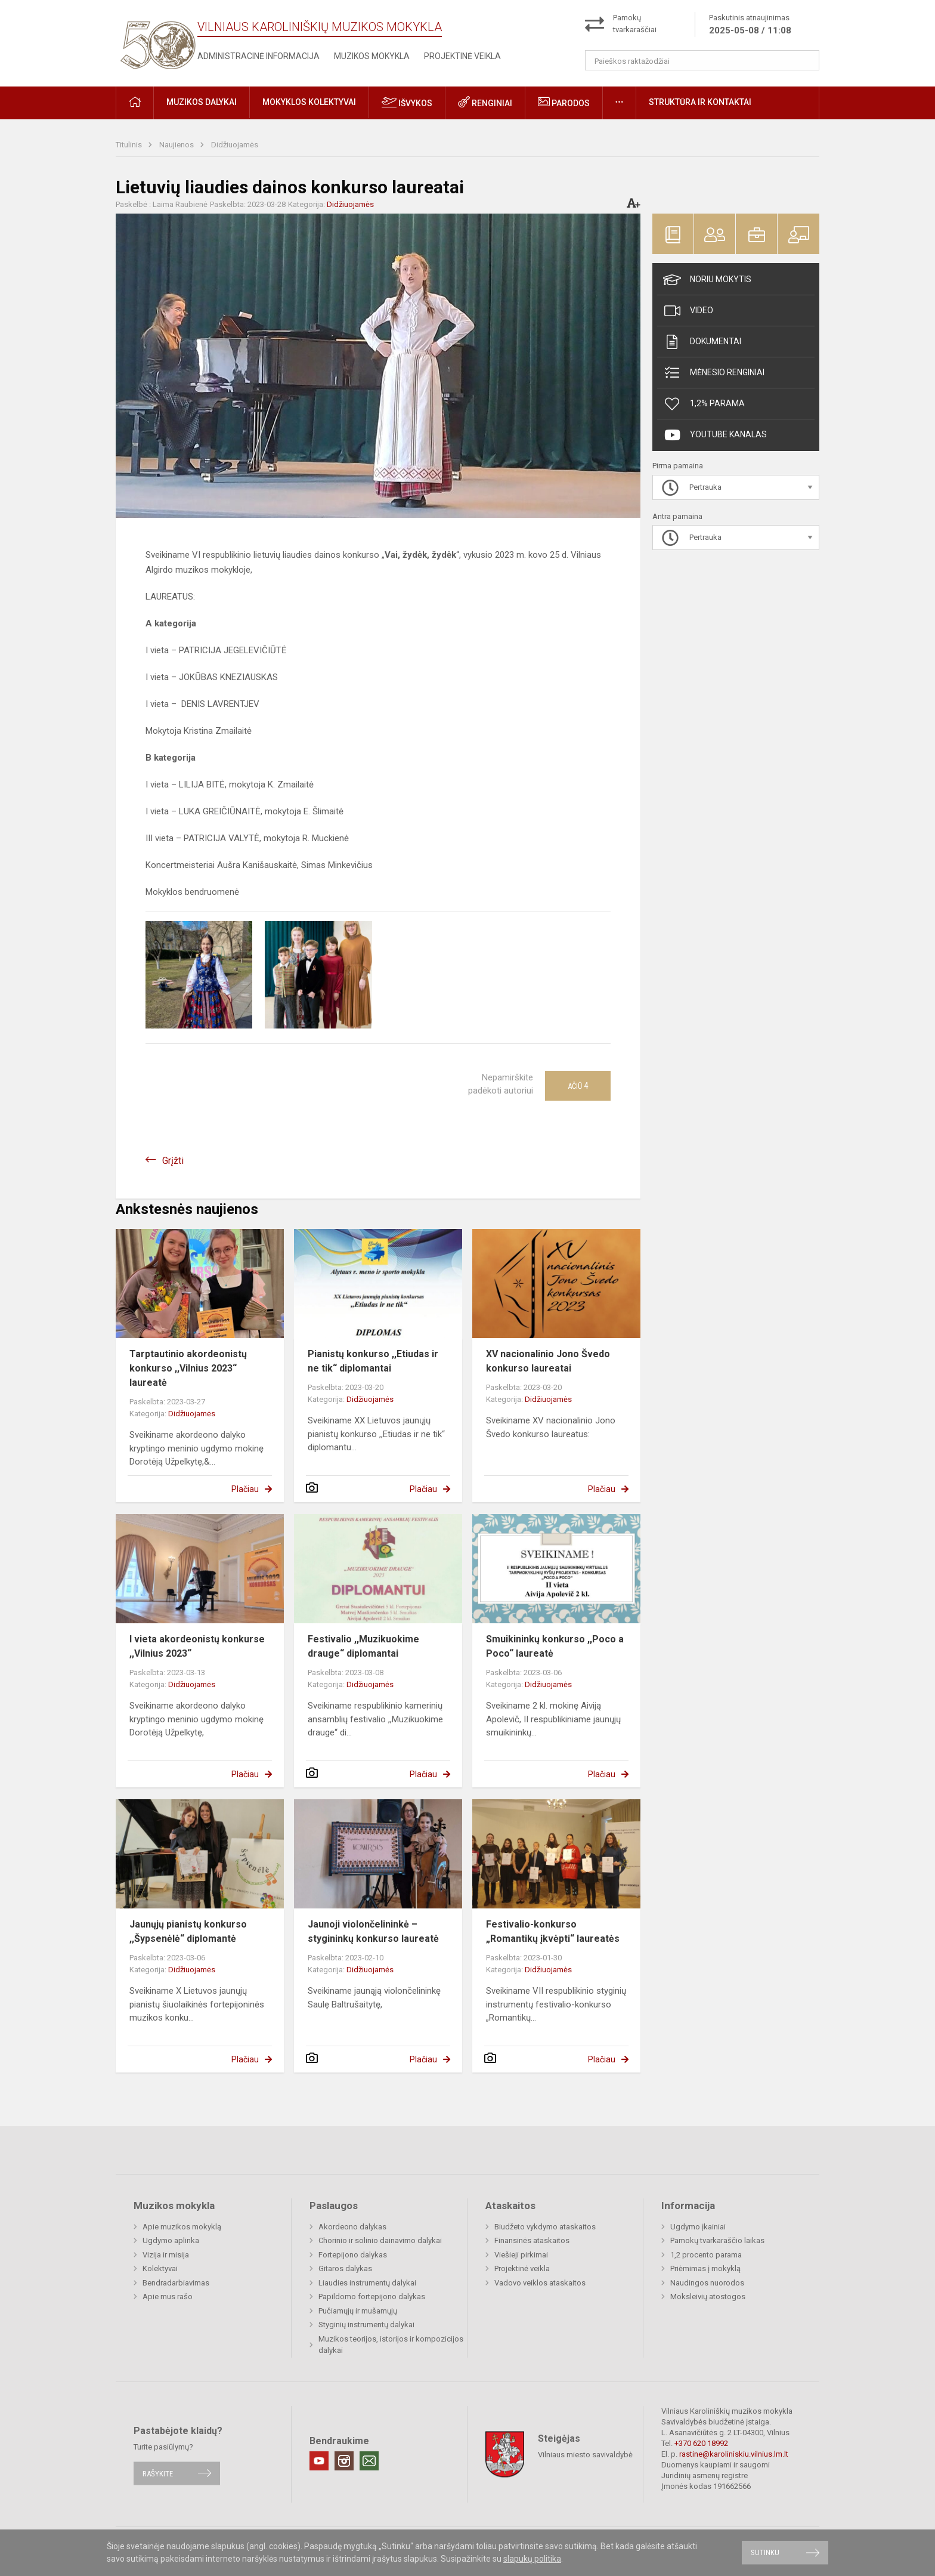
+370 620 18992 (701, 2443)
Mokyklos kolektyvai (309, 102)
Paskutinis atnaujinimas (750, 25)
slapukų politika (532, 2558)
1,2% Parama (704, 404)
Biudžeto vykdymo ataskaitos (545, 2226)
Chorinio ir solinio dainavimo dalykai (380, 2240)
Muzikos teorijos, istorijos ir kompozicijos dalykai (390, 2344)
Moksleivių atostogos (707, 2296)
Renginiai (485, 102)
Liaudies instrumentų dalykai (367, 2282)
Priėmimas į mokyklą (705, 2268)
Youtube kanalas (715, 435)
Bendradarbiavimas (176, 2282)
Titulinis (130, 144)
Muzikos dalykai (201, 102)
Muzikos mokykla (372, 56)
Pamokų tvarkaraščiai (635, 23)
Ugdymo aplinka (171, 2240)
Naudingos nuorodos (707, 2282)
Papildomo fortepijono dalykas (371, 2296)
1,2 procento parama (706, 2254)
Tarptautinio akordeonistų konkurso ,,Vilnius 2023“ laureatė (188, 1368)
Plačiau (245, 1489)
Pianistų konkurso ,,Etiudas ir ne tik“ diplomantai (373, 1361)
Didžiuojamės (234, 144)
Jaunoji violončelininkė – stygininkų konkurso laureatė (373, 1931)
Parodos (564, 102)
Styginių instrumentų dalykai (366, 2324)
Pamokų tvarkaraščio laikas (717, 2240)
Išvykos (407, 102)
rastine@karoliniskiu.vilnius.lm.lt (733, 2454)
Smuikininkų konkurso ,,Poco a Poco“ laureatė (555, 1646)
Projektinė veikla (462, 56)
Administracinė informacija (258, 56)
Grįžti (173, 1160)
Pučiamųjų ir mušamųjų (357, 2310)
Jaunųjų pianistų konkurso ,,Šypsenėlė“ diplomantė (188, 1931)
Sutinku (765, 2552)
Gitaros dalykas (345, 2268)
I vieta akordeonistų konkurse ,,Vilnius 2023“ (197, 1646)
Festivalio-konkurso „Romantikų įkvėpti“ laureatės (553, 1931)
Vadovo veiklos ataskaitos (540, 2282)
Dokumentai (702, 342)
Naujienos (177, 144)
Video (688, 311)
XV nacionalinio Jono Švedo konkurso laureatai (548, 1361)
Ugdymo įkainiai (698, 2226)
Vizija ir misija (166, 2254)
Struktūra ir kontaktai (700, 102)
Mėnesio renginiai (713, 373)
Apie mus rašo (168, 2296)
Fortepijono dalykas (352, 2254)
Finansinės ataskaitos (531, 2240)
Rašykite (158, 2473)
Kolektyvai (160, 2268)
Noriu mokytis (707, 280)
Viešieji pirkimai (521, 2254)
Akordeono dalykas (352, 2226)
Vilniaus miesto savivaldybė (585, 2454)
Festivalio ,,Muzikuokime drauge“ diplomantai (363, 1646)
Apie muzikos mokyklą (182, 2226)
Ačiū (578, 1085)
